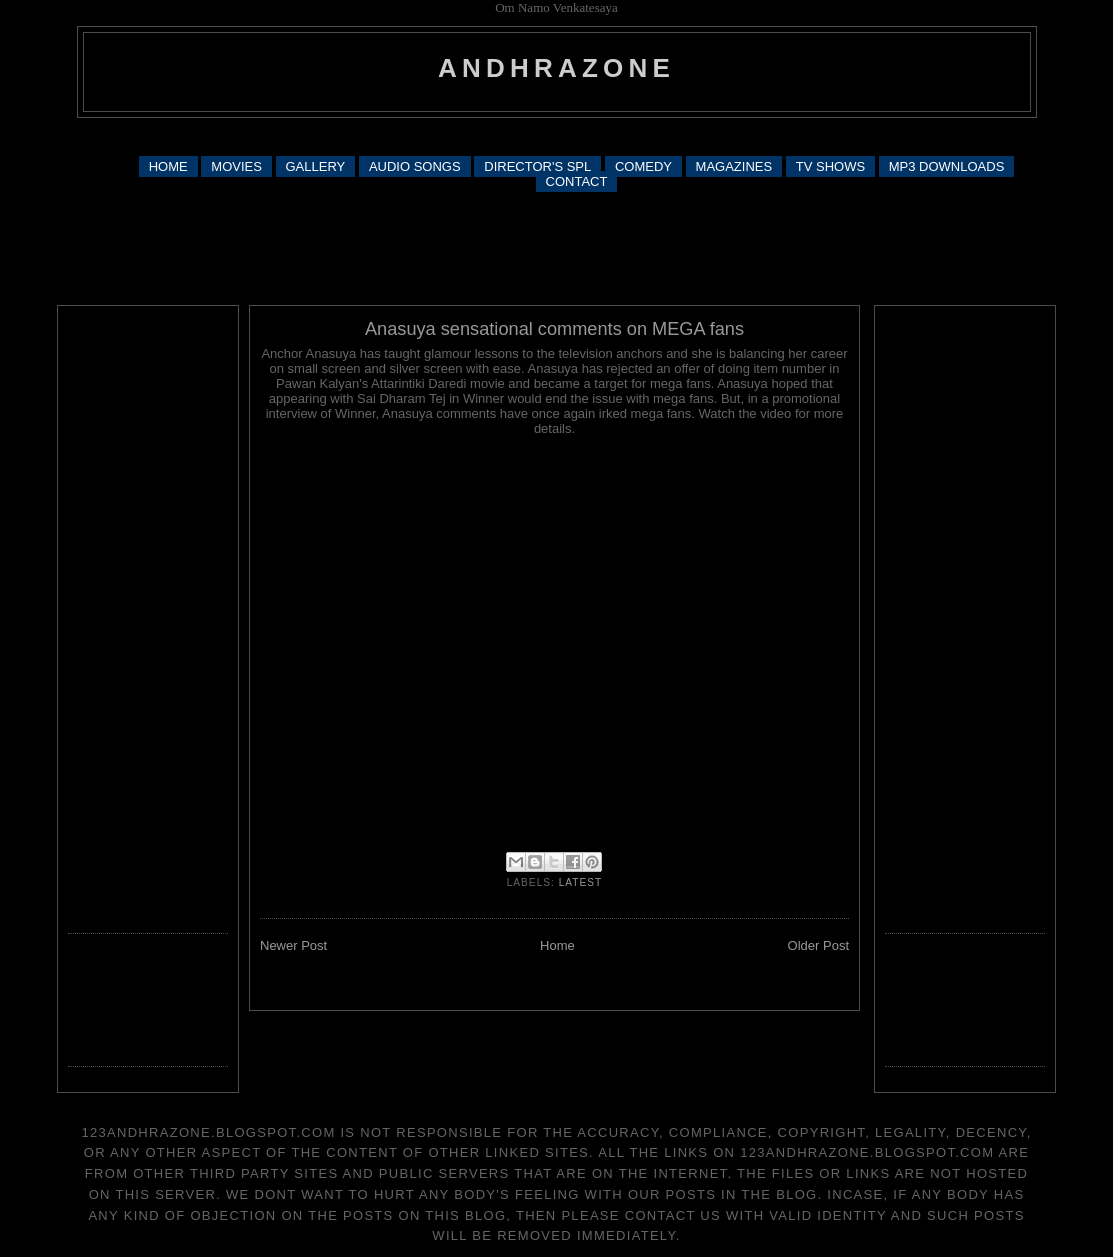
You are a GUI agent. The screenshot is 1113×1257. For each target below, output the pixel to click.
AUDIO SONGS (415, 166)
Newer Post (293, 945)
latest (581, 882)
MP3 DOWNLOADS (947, 166)
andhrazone (556, 68)
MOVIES (236, 166)
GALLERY (316, 166)
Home (557, 945)
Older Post (818, 945)
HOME (168, 166)
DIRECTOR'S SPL (537, 166)
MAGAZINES (734, 166)
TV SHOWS (830, 166)
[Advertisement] (557, 135)
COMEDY (643, 166)
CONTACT (577, 181)
